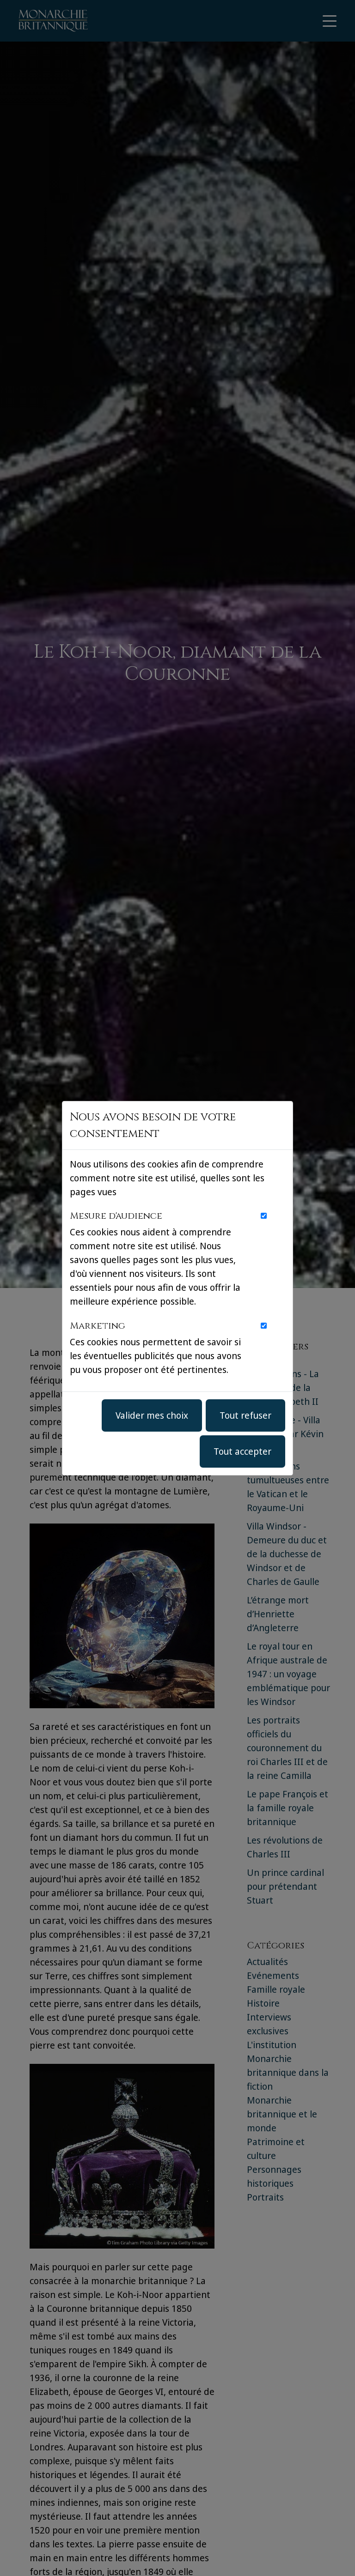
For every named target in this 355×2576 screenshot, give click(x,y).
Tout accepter (242, 1451)
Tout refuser (245, 1415)
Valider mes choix (152, 1415)
